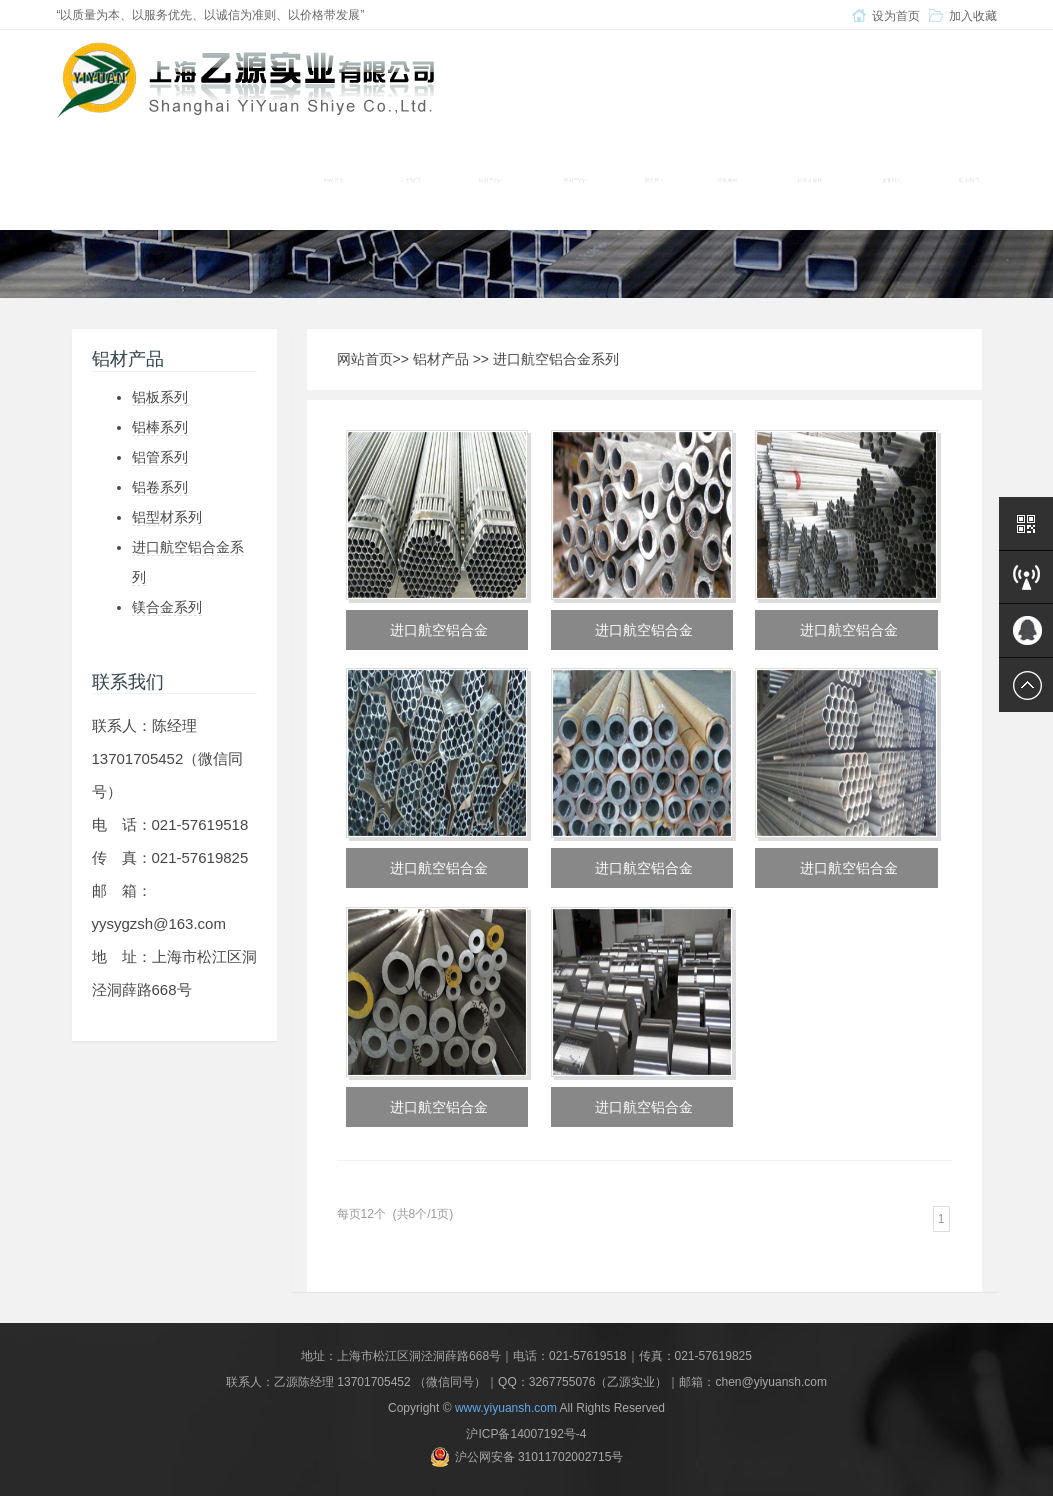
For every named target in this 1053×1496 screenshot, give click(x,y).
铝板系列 (160, 397)
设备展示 (727, 180)
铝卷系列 (160, 487)
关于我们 (410, 180)
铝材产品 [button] (575, 180)
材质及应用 (810, 180)
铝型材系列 (167, 517)
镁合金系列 (167, 607)
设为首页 (896, 16)
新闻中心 (893, 180)
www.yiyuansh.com (506, 1408)
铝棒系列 (160, 427)
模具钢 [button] (653, 180)
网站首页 (334, 180)
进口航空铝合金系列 (556, 359)
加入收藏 (973, 16)
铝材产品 (441, 359)
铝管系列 (160, 457)
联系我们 (969, 180)
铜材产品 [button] (490, 180)
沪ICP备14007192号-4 (526, 1434)
